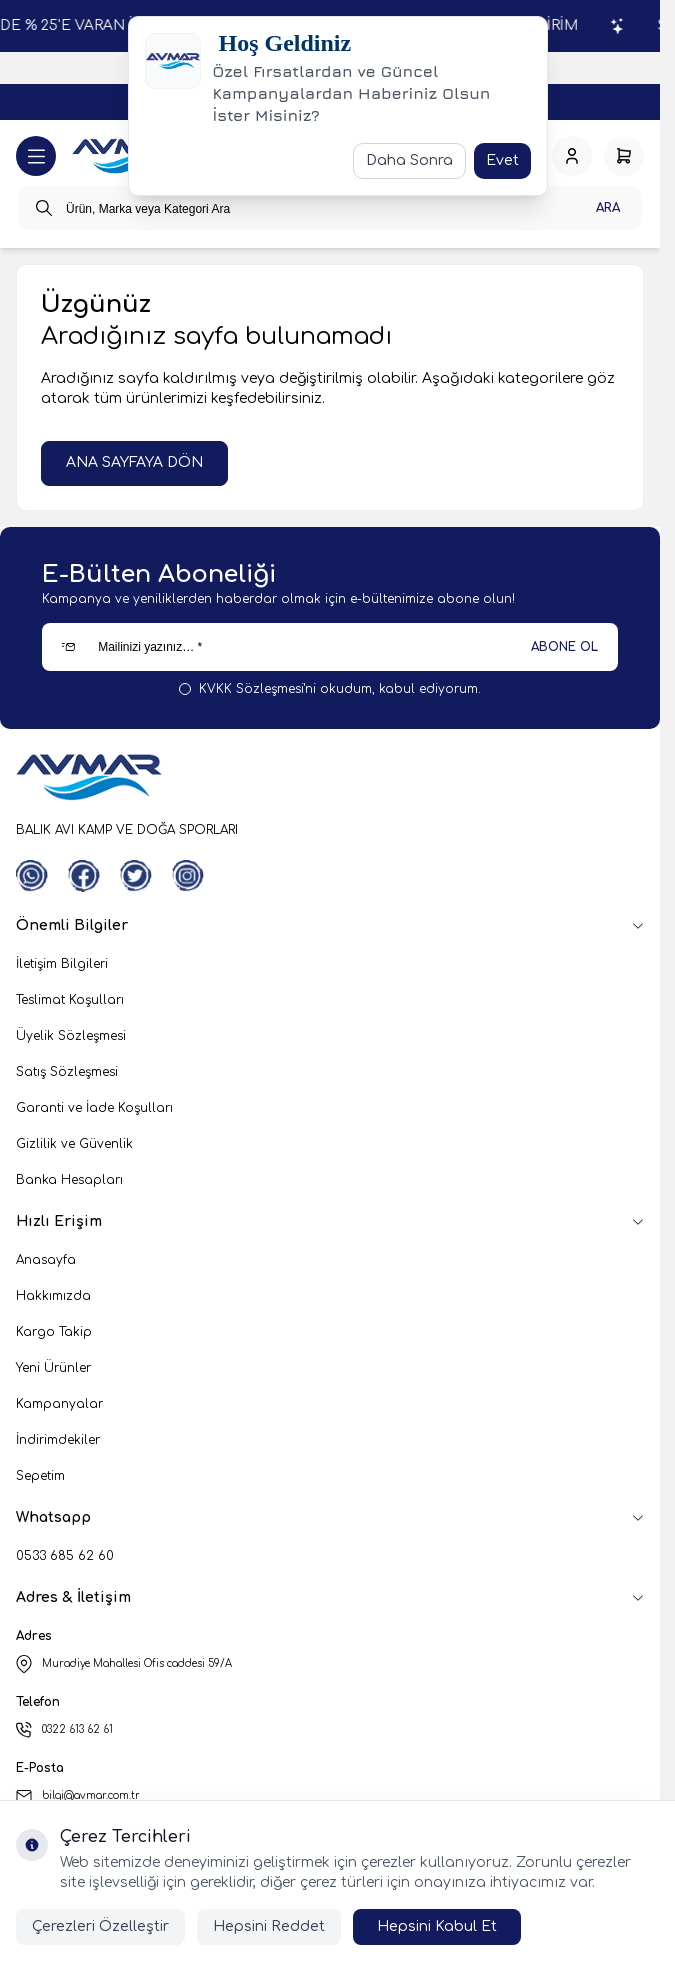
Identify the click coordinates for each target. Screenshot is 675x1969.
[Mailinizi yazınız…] (330, 647)
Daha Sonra (409, 160)
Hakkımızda (53, 1296)
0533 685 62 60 (65, 1556)
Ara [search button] (608, 208)
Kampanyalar (59, 1404)
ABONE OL (564, 647)
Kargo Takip (54, 1332)
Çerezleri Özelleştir (100, 1926)
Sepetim (40, 1476)
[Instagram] (188, 876)
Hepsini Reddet (269, 1926)
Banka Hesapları (69, 1180)
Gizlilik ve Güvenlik (74, 1144)
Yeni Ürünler (53, 1368)
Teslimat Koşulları (70, 1000)
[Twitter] (136, 876)
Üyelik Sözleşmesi (71, 1036)
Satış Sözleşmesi (67, 1072)
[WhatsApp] (32, 876)
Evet (502, 160)
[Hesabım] (572, 156)
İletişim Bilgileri (62, 964)
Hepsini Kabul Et (437, 1926)
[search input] (330, 208)
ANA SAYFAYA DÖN (134, 462)
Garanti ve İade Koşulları (94, 1108)
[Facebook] (84, 876)
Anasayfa (46, 1260)
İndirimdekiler (58, 1440)
